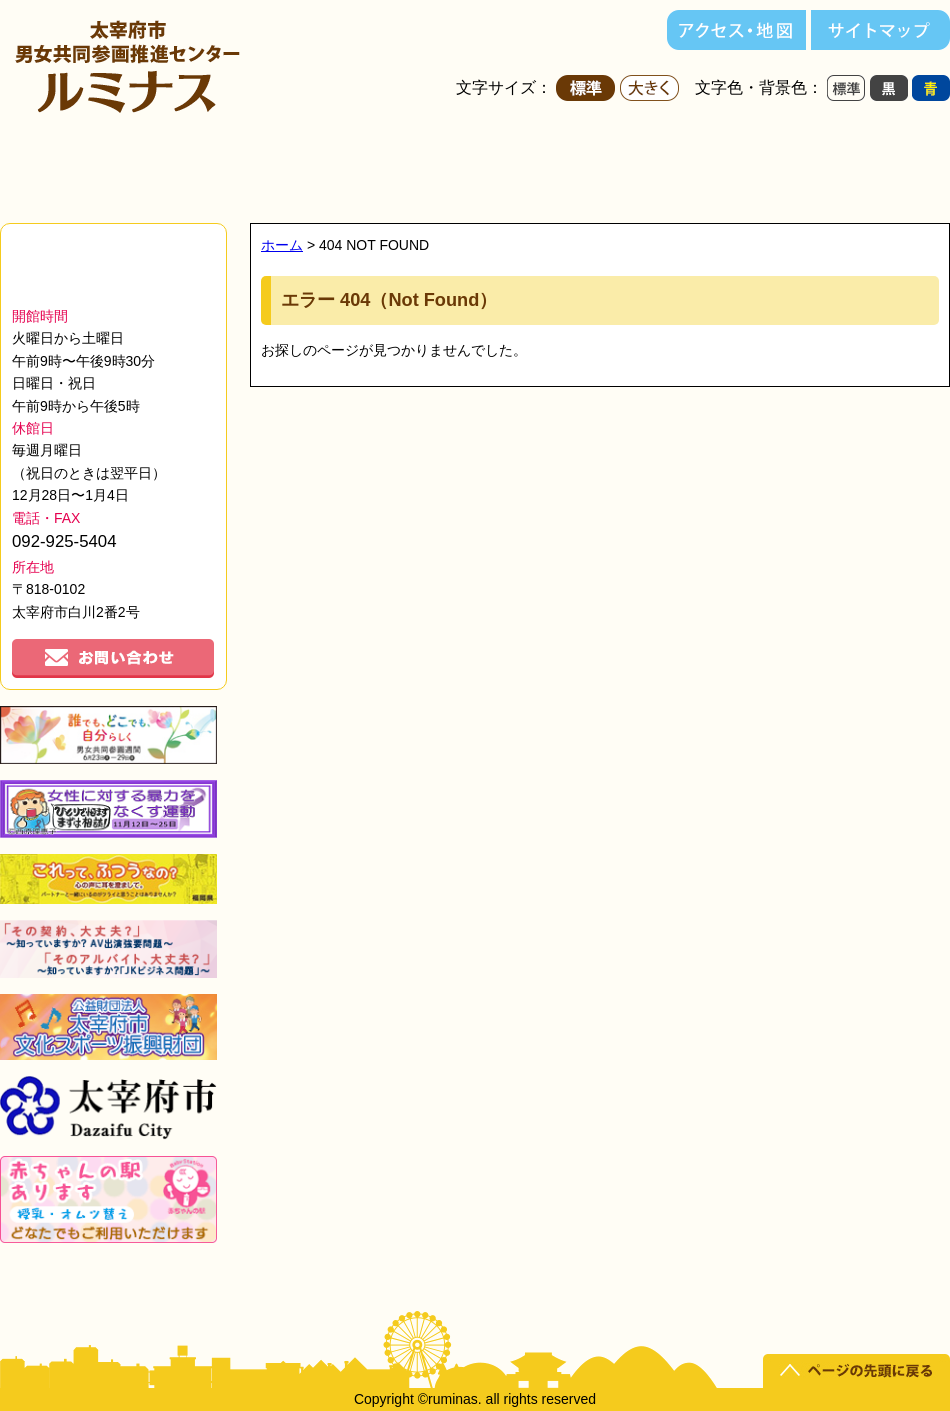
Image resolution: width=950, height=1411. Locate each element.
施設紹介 (349, 166)
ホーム (42, 166)
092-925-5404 (64, 541)
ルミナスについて (176, 166)
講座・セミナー (522, 166)
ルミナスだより (695, 166)
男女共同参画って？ (868, 166)
